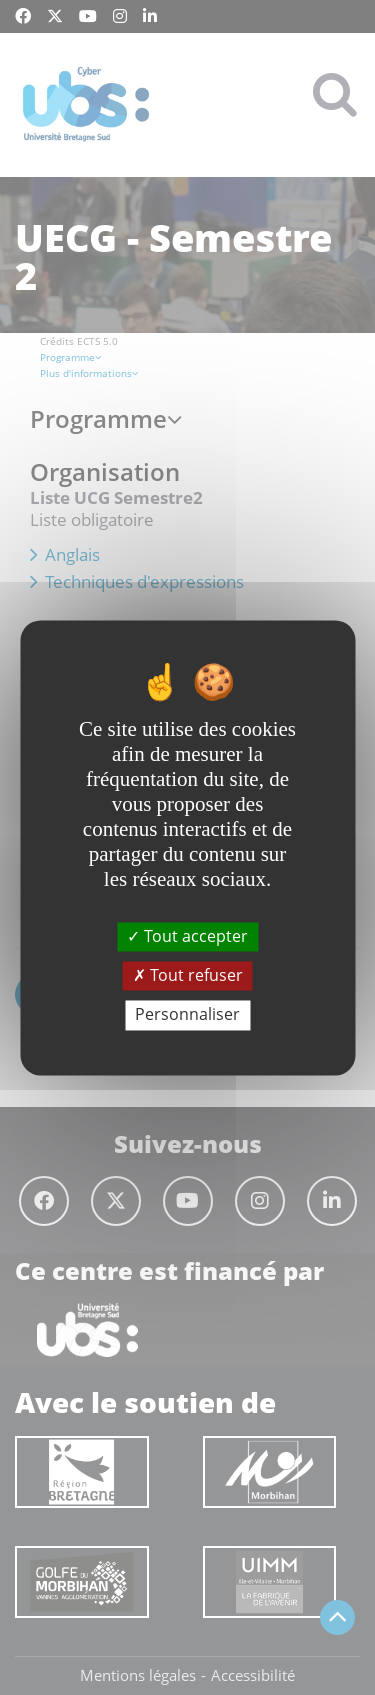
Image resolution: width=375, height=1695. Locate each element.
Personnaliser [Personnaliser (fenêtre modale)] (187, 1015)
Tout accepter (187, 936)
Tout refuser (188, 976)
